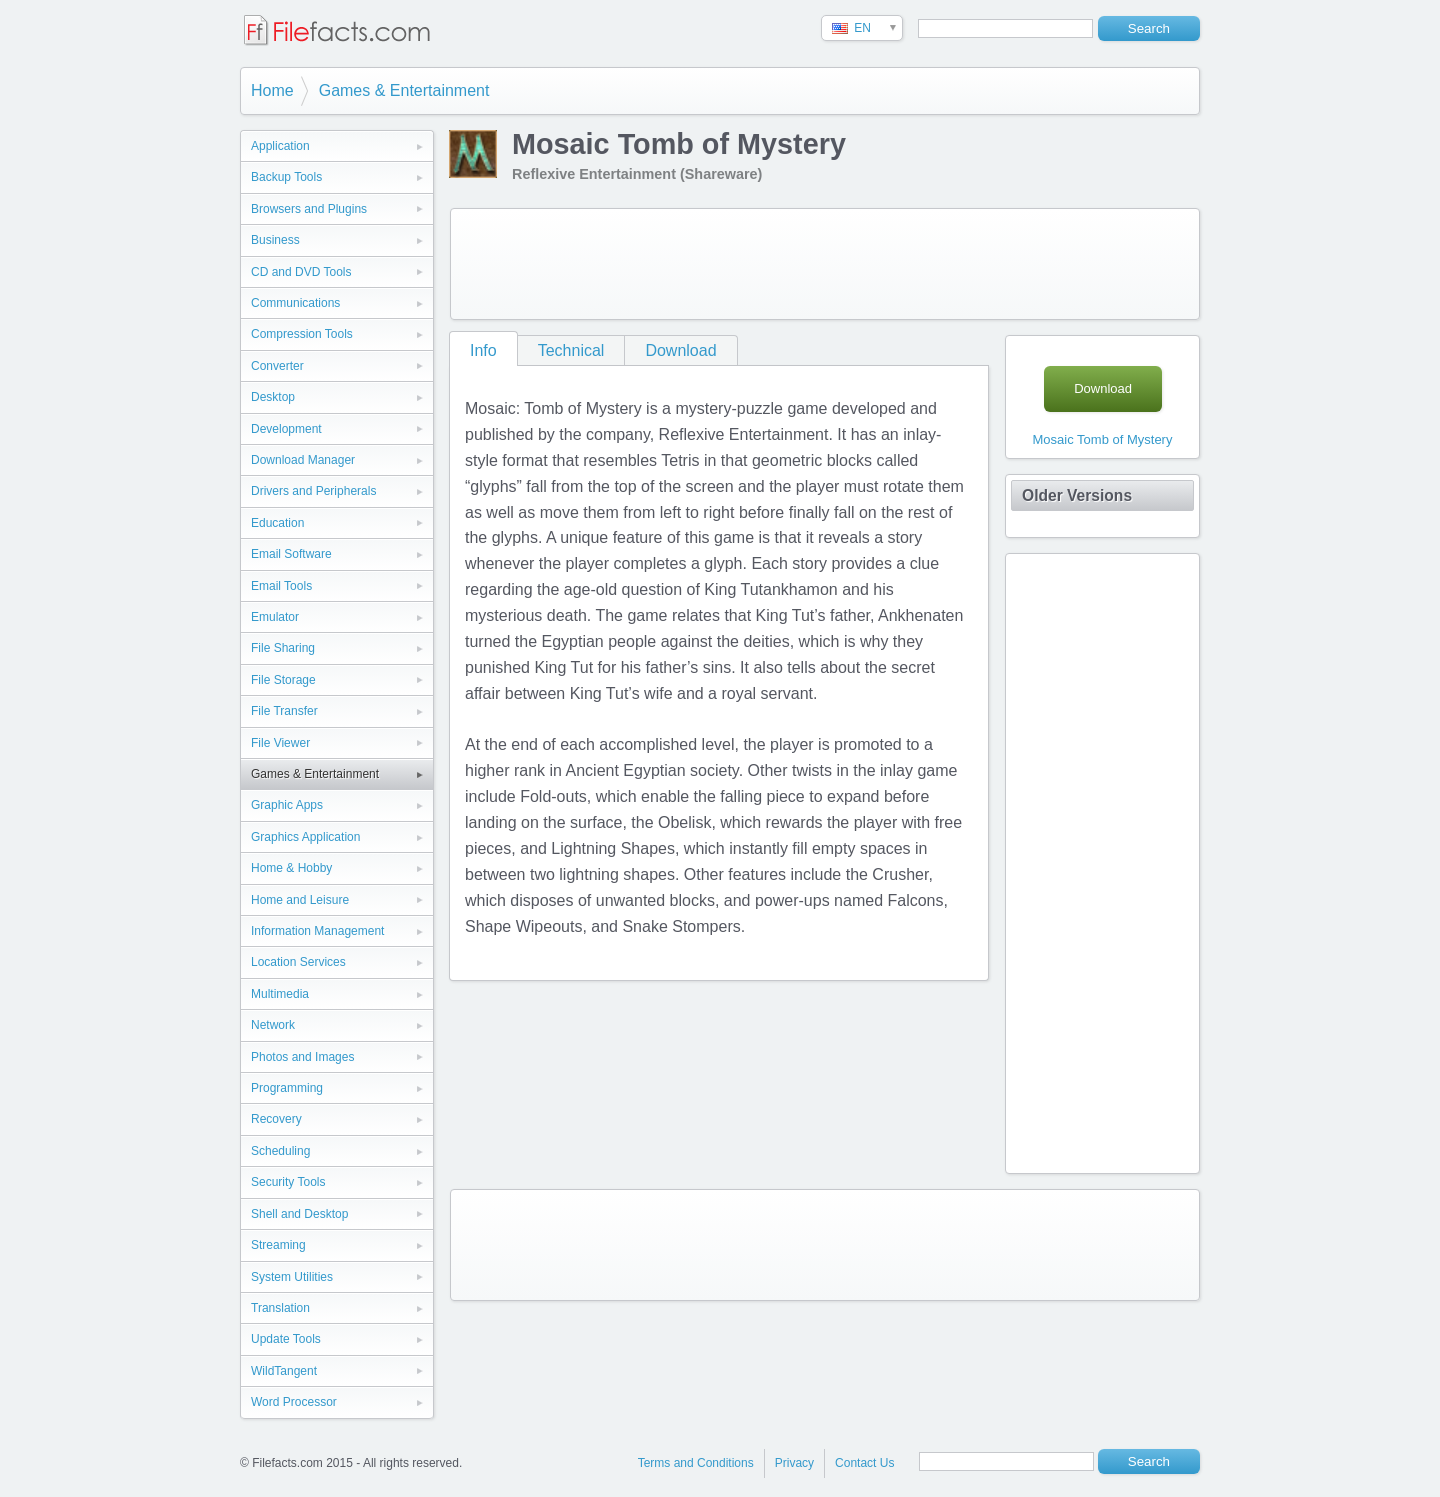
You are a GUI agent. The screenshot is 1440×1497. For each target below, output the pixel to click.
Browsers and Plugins (309, 209)
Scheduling (280, 1151)
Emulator (275, 617)
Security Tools (288, 1182)
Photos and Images (302, 1057)
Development (286, 429)
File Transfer (284, 711)
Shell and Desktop (299, 1214)
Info (483, 350)
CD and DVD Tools (301, 272)
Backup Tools (286, 177)
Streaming (278, 1245)
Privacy (794, 1463)
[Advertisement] (825, 264)
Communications (295, 303)
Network (273, 1025)
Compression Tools (302, 334)
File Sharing (283, 648)
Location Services (298, 962)
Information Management (317, 931)
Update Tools (286, 1339)
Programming (287, 1088)
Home (272, 90)
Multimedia (280, 994)
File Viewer (280, 743)
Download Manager (303, 460)
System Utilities (292, 1277)
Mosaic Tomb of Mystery (1103, 439)
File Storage (283, 680)
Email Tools (281, 586)
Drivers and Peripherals (313, 491)
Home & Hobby (291, 868)
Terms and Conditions (696, 1463)
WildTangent (284, 1371)
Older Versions (1077, 495)
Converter (277, 366)
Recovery (276, 1119)
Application (280, 146)
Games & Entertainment (404, 90)
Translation (280, 1308)
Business (275, 240)
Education (277, 523)
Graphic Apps (287, 805)
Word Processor (294, 1402)
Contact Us (864, 1463)
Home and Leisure (300, 900)
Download (680, 350)
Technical (571, 350)
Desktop (273, 397)
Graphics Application (305, 837)
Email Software (291, 554)
